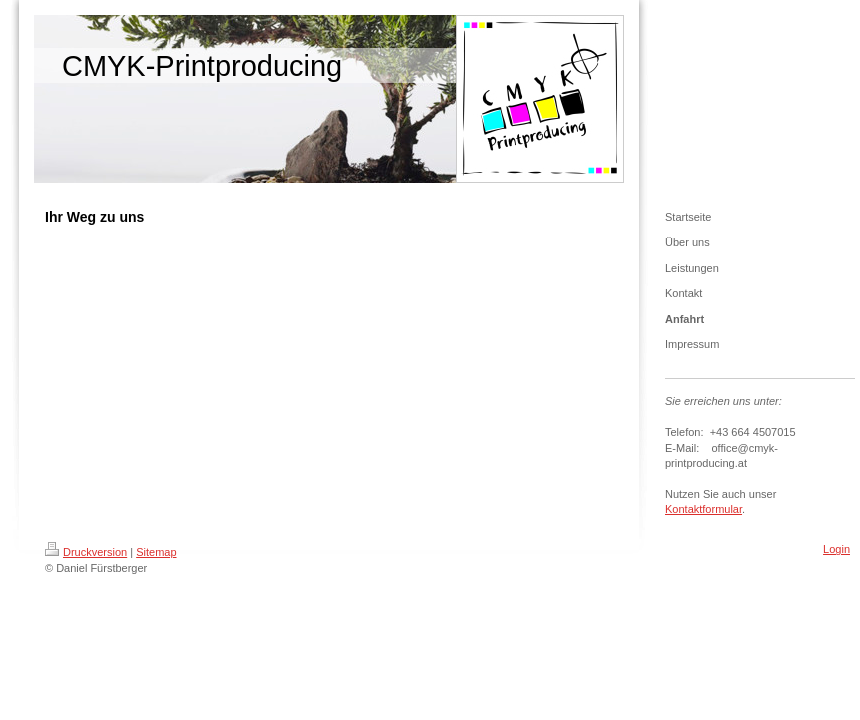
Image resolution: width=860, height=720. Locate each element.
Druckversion (86, 552)
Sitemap (156, 552)
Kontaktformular (703, 509)
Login (836, 549)
